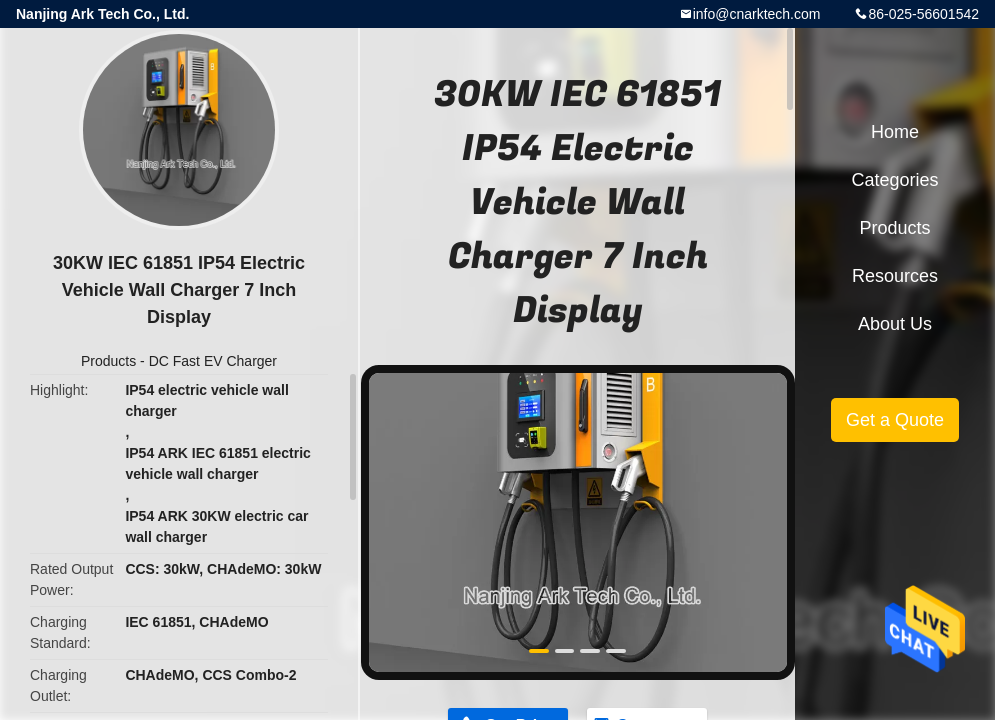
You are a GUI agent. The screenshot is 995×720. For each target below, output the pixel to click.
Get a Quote (895, 420)
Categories (894, 180)
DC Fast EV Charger (213, 361)
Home (895, 132)
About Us (895, 324)
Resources (895, 276)
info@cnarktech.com (757, 14)
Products (108, 361)
